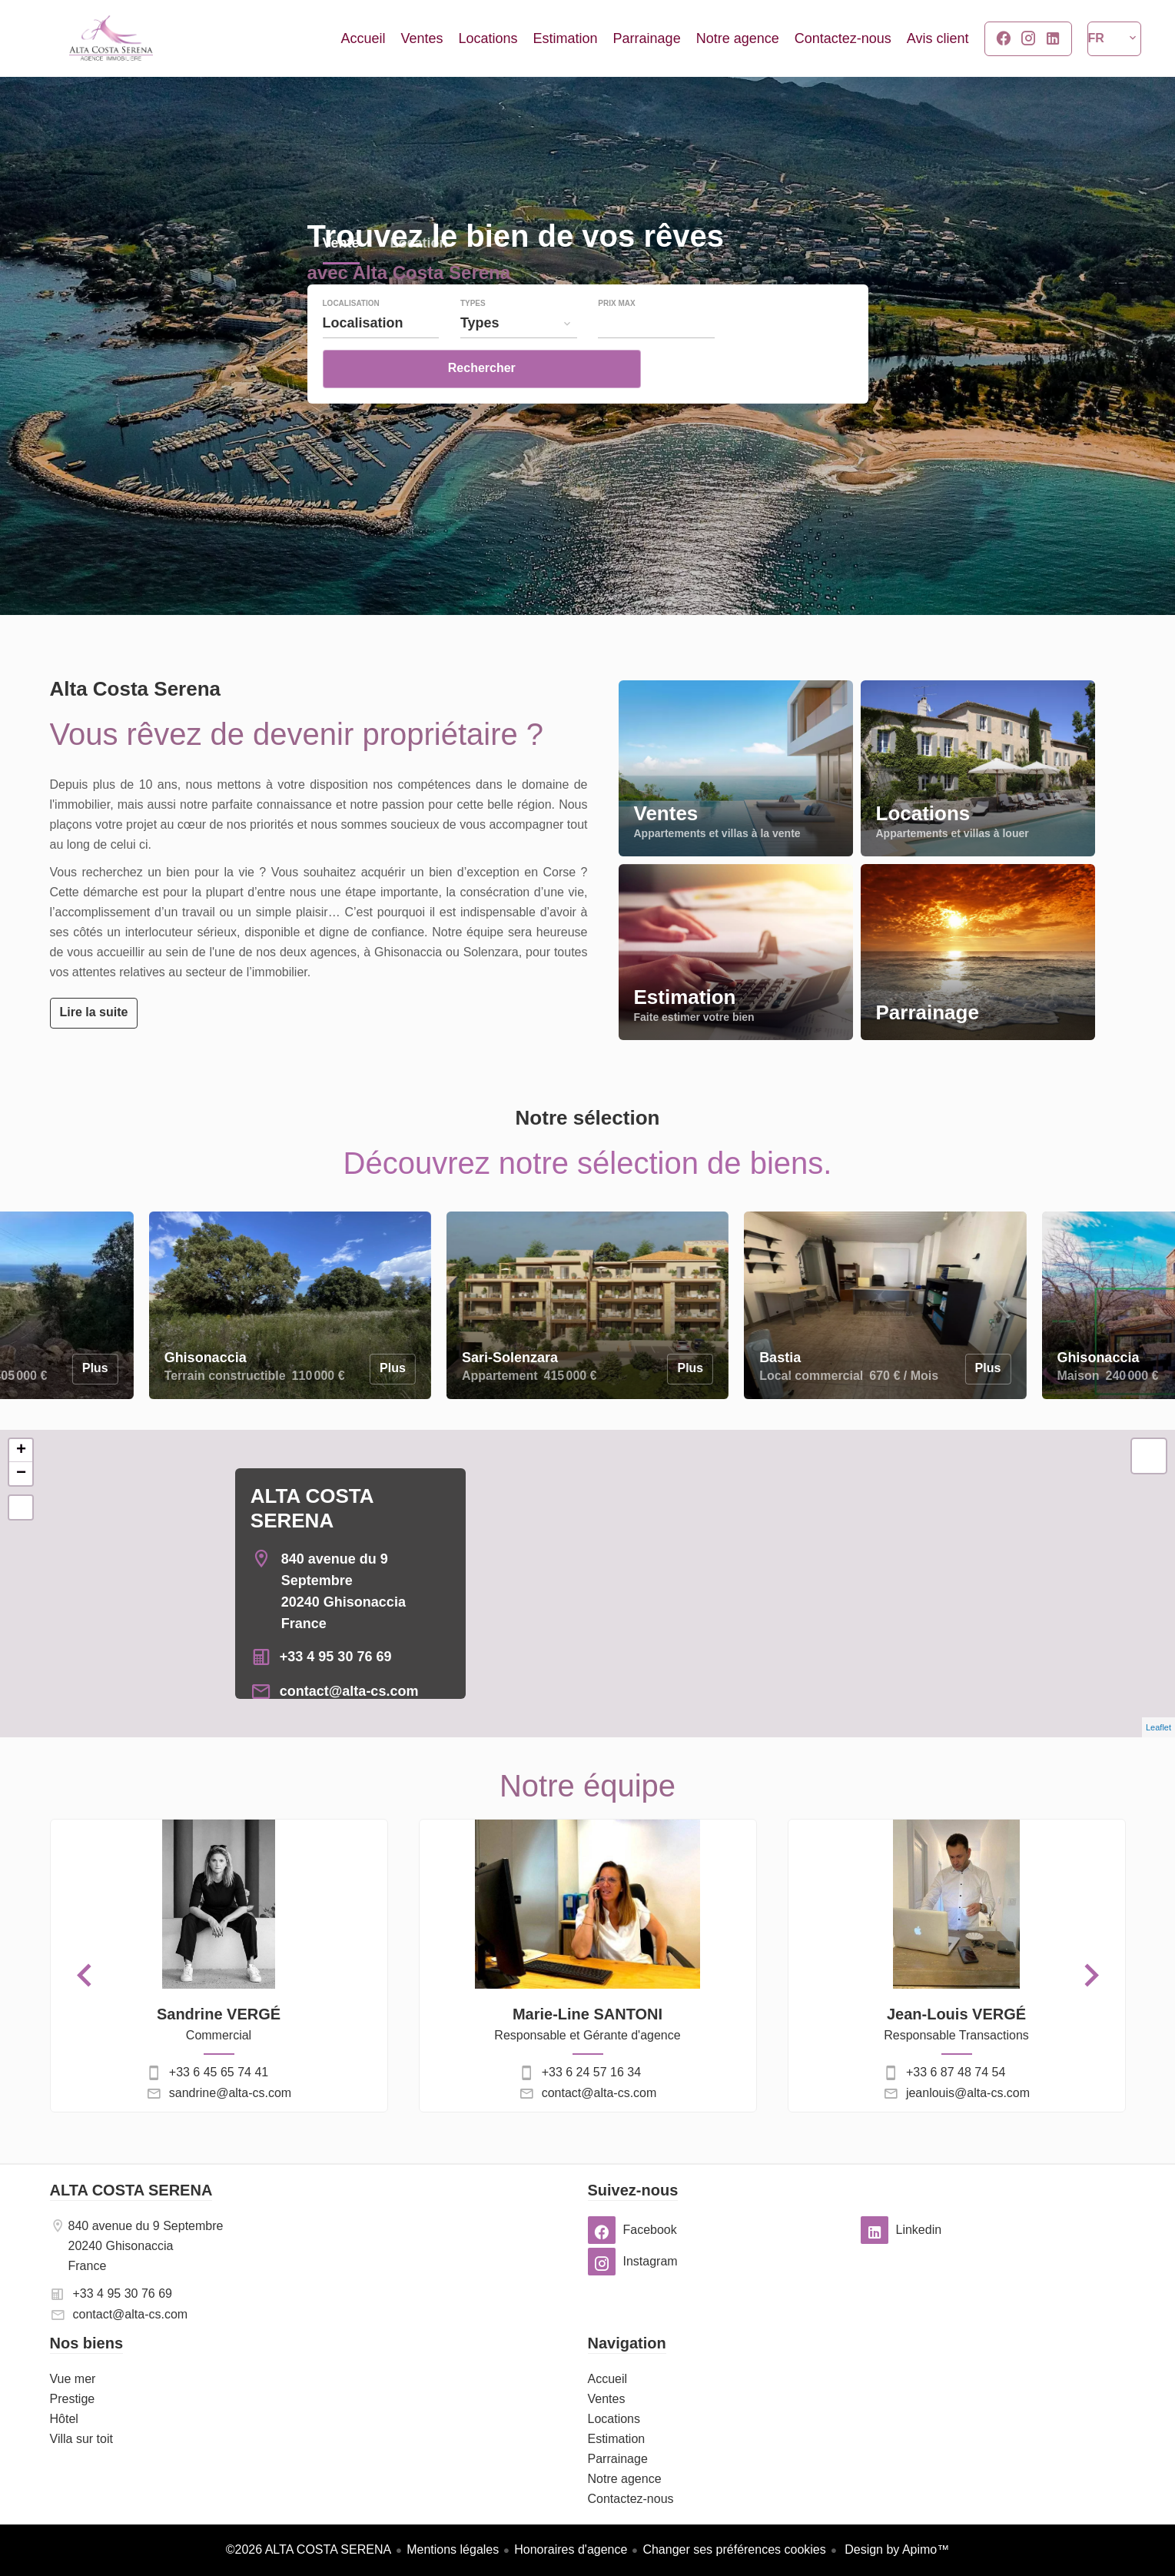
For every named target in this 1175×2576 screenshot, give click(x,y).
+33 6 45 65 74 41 (218, 2072)
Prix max (616, 346)
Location (419, 287)
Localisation (351, 346)
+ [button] (21, 1450)
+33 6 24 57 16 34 (591, 2072)
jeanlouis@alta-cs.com (968, 2092)
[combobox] (381, 365)
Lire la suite (94, 1012)
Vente (341, 287)
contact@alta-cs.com (349, 1691)
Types (473, 346)
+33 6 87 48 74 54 (955, 2072)
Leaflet (1158, 1727)
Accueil (111, 38)
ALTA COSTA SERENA (131, 2190)
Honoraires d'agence (570, 2549)
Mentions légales (453, 2549)
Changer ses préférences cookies (733, 2549)
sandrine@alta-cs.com (230, 2092)
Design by (895, 2549)
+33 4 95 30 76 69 (336, 1656)
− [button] (21, 1473)
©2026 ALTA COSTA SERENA (308, 2549)
